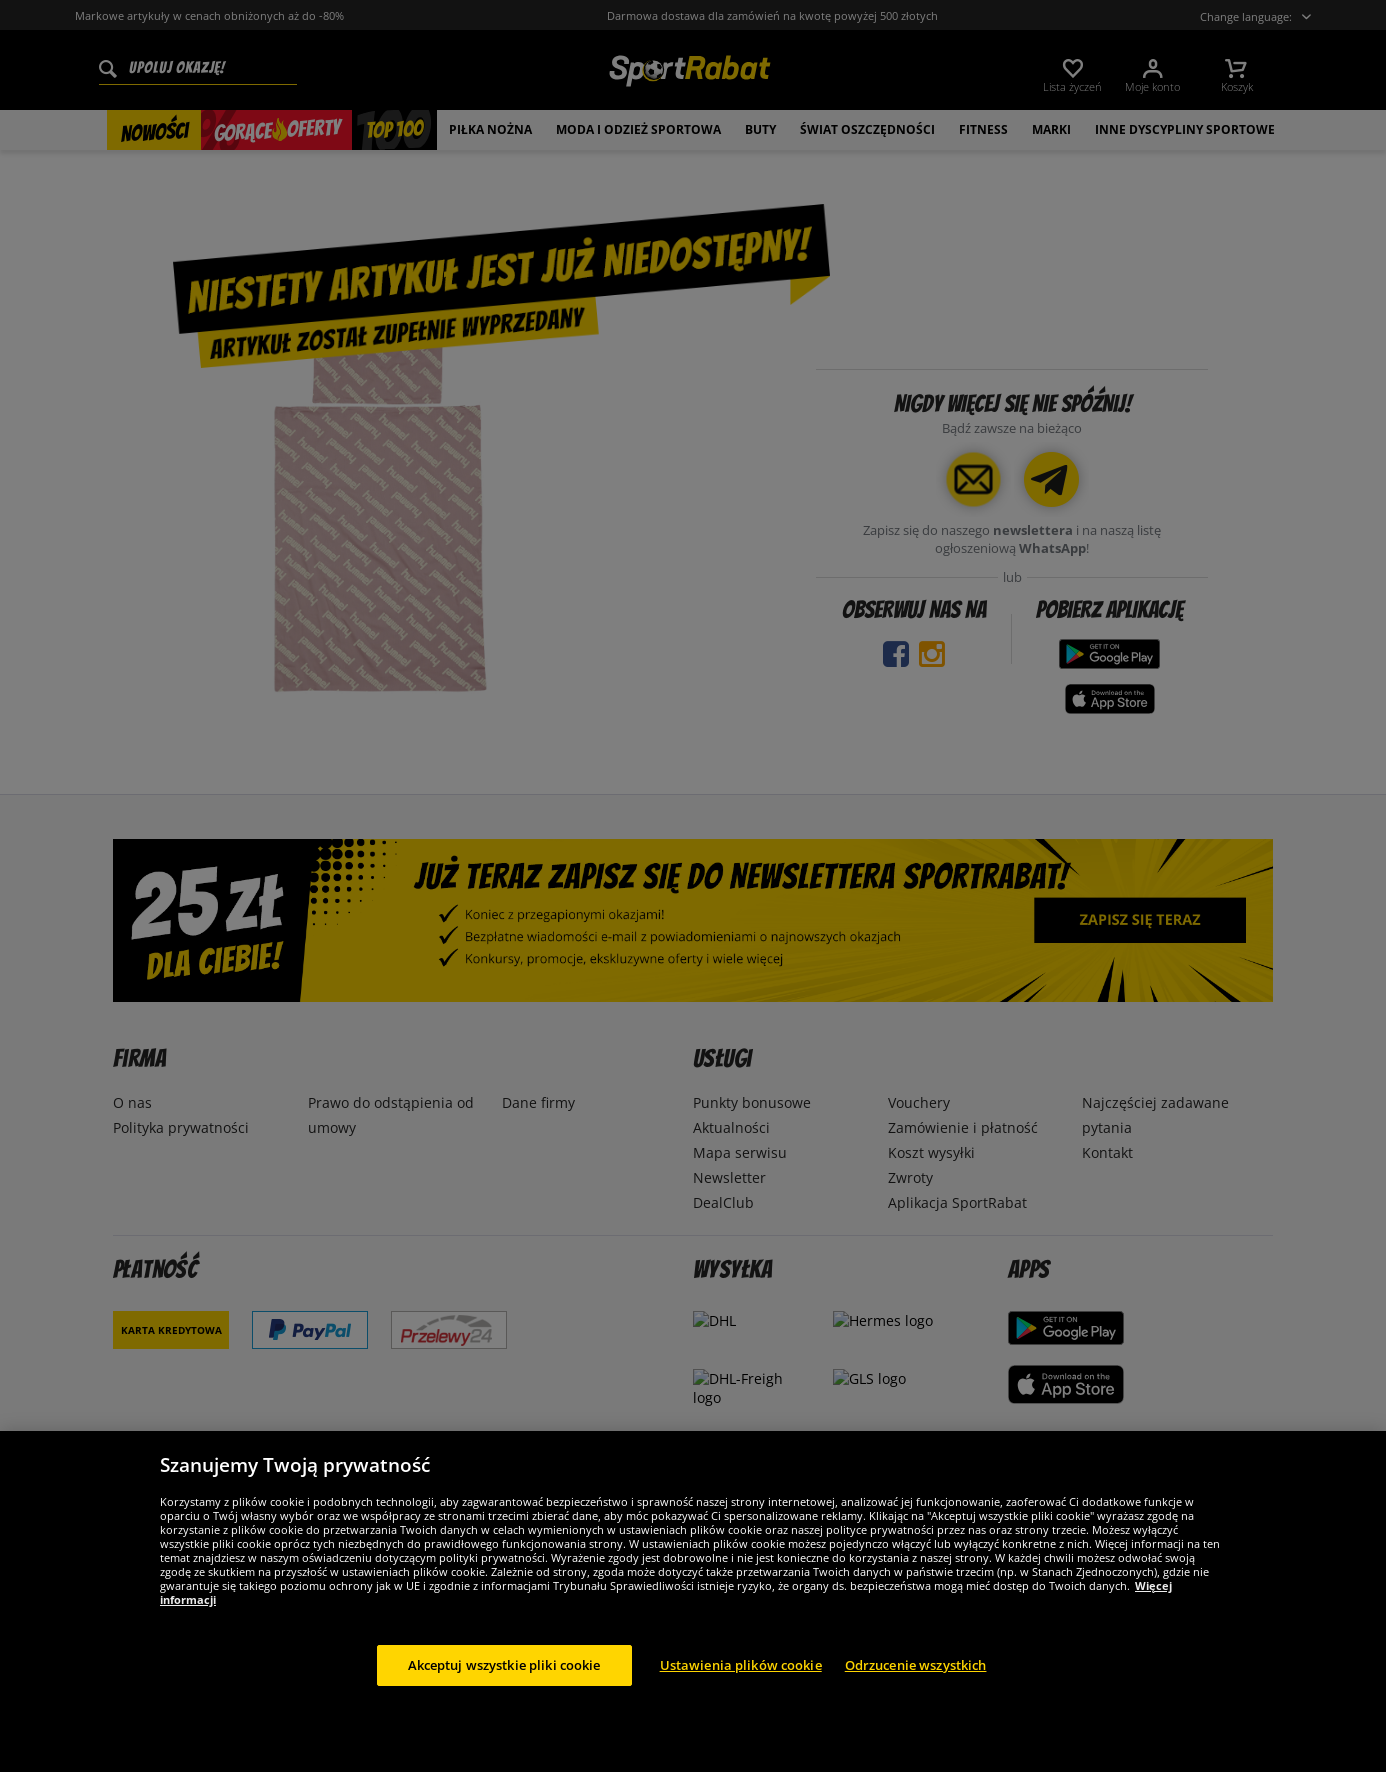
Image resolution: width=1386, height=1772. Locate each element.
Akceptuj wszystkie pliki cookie (504, 1699)
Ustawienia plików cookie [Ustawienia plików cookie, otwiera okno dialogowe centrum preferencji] (741, 1699)
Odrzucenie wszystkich (916, 1699)
